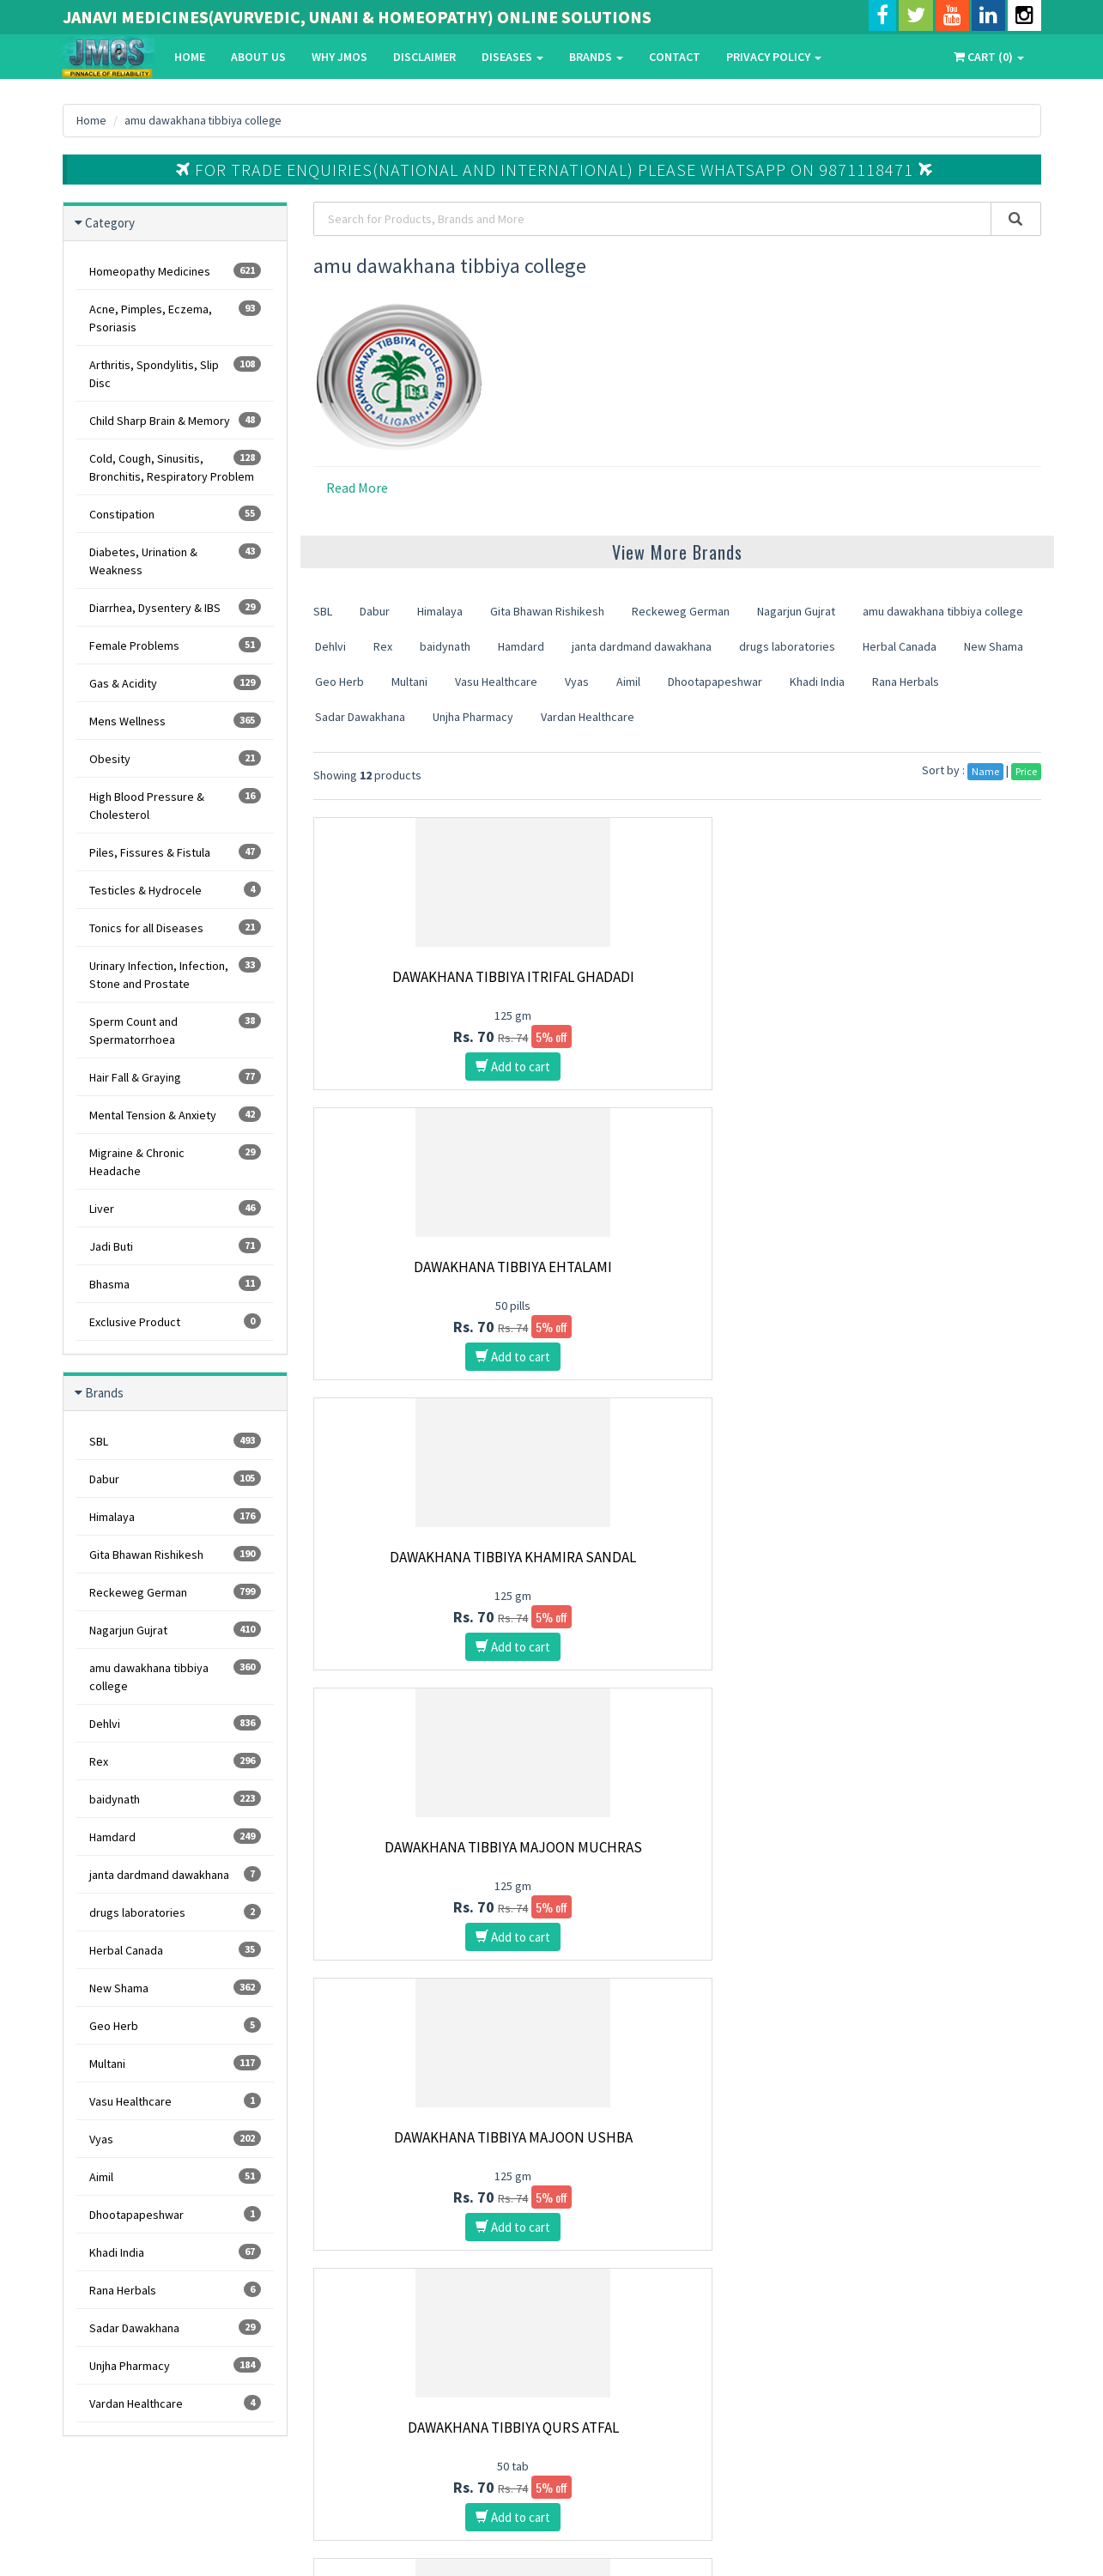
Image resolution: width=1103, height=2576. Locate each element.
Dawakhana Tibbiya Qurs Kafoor (677, 1856)
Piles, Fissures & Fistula (175, 852)
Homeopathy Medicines (175, 271)
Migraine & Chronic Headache (175, 1161)
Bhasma (175, 1284)
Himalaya (175, 1516)
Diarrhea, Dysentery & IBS (175, 607)
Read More (357, 487)
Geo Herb (175, 2025)
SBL (175, 1441)
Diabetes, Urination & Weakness (175, 560)
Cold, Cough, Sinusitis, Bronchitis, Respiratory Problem (175, 467)
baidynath (175, 1799)
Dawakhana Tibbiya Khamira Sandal (928, 985)
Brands (596, 56)
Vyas (175, 2139)
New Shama (175, 1987)
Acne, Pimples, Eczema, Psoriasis (175, 317)
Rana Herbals (175, 2290)
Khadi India (175, 2252)
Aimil (175, 2176)
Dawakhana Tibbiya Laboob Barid (928, 1566)
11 (548, 1993)
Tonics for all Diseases (175, 927)
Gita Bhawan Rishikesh (175, 1554)
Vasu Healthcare (175, 2101)
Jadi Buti (175, 1246)
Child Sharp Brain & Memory (175, 420)
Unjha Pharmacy (175, 2365)
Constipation (175, 514)
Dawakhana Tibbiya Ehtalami (678, 976)
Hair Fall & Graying (175, 1077)
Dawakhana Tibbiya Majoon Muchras (426, 1276)
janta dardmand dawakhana (175, 1874)
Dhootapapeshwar (175, 2214)
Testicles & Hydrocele (175, 890)
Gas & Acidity (175, 683)
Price (1026, 771)
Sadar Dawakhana (175, 2327)
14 (649, 1993)
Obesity (175, 758)
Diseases (512, 56)
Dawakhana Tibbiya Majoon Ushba (677, 1276)
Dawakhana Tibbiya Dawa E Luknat (426, 1566)
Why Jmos (339, 56)
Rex (175, 1761)
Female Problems (175, 645)
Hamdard (175, 1836)
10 (515, 1993)
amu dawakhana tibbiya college (204, 120)
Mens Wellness (175, 720)
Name (985, 771)
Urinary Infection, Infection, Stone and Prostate (175, 974)
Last (750, 1993)
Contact (674, 56)
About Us (258, 56)
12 (582, 1993)
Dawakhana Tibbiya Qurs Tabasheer (929, 1856)
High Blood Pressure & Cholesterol (175, 805)
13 (615, 1993)
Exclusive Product (175, 1321)
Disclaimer (424, 56)
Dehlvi (175, 1723)
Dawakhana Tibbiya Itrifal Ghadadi (427, 985)
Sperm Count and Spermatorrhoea (175, 1030)
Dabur (175, 1478)
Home (189, 56)
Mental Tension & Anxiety (175, 1114)
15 (682, 1993)
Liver (175, 1208)
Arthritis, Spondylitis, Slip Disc (175, 373)
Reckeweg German (175, 1592)
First (336, 1993)
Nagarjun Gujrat (175, 1629)
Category (110, 223)
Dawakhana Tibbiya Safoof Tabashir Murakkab (677, 1566)
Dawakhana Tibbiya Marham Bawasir (426, 1856)
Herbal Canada (175, 1950)
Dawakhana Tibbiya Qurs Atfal (928, 1267)
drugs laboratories (175, 1912)
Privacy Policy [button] (773, 56)
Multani (175, 2063)
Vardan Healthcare (175, 2403)
